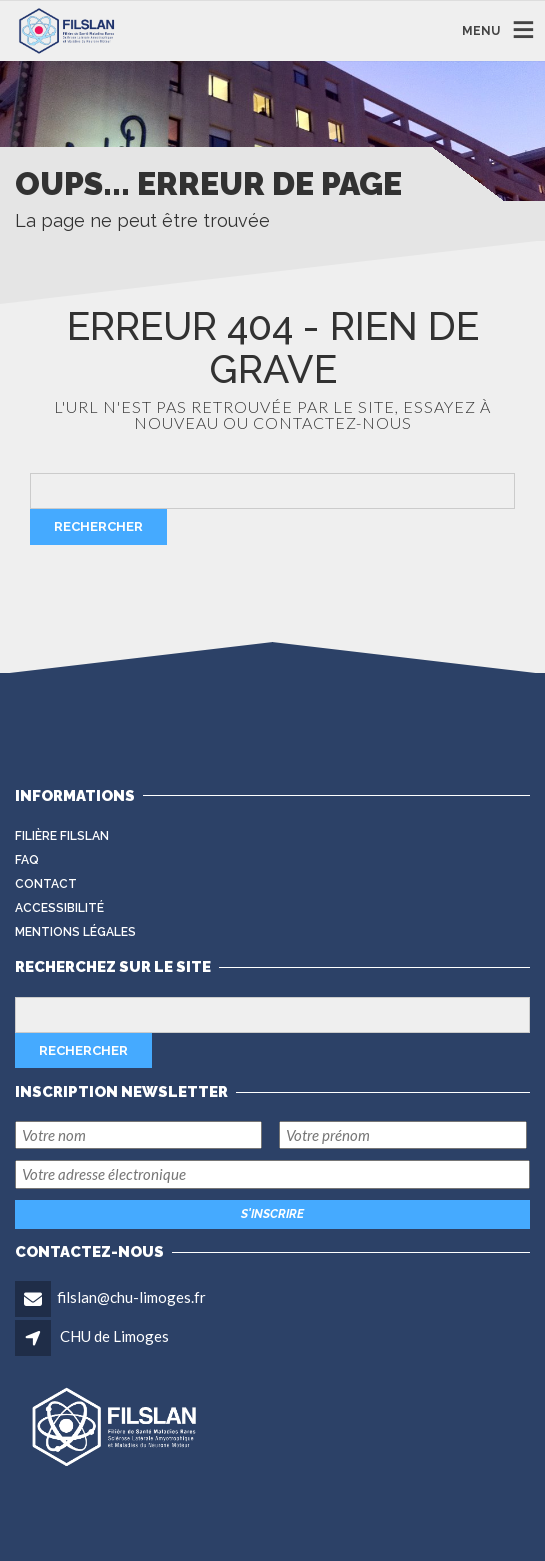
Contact (46, 884)
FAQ (27, 860)
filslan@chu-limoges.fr (131, 1297)
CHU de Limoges (114, 1336)
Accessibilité (59, 908)
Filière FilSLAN (62, 836)
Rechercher (98, 526)
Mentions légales (75, 932)
